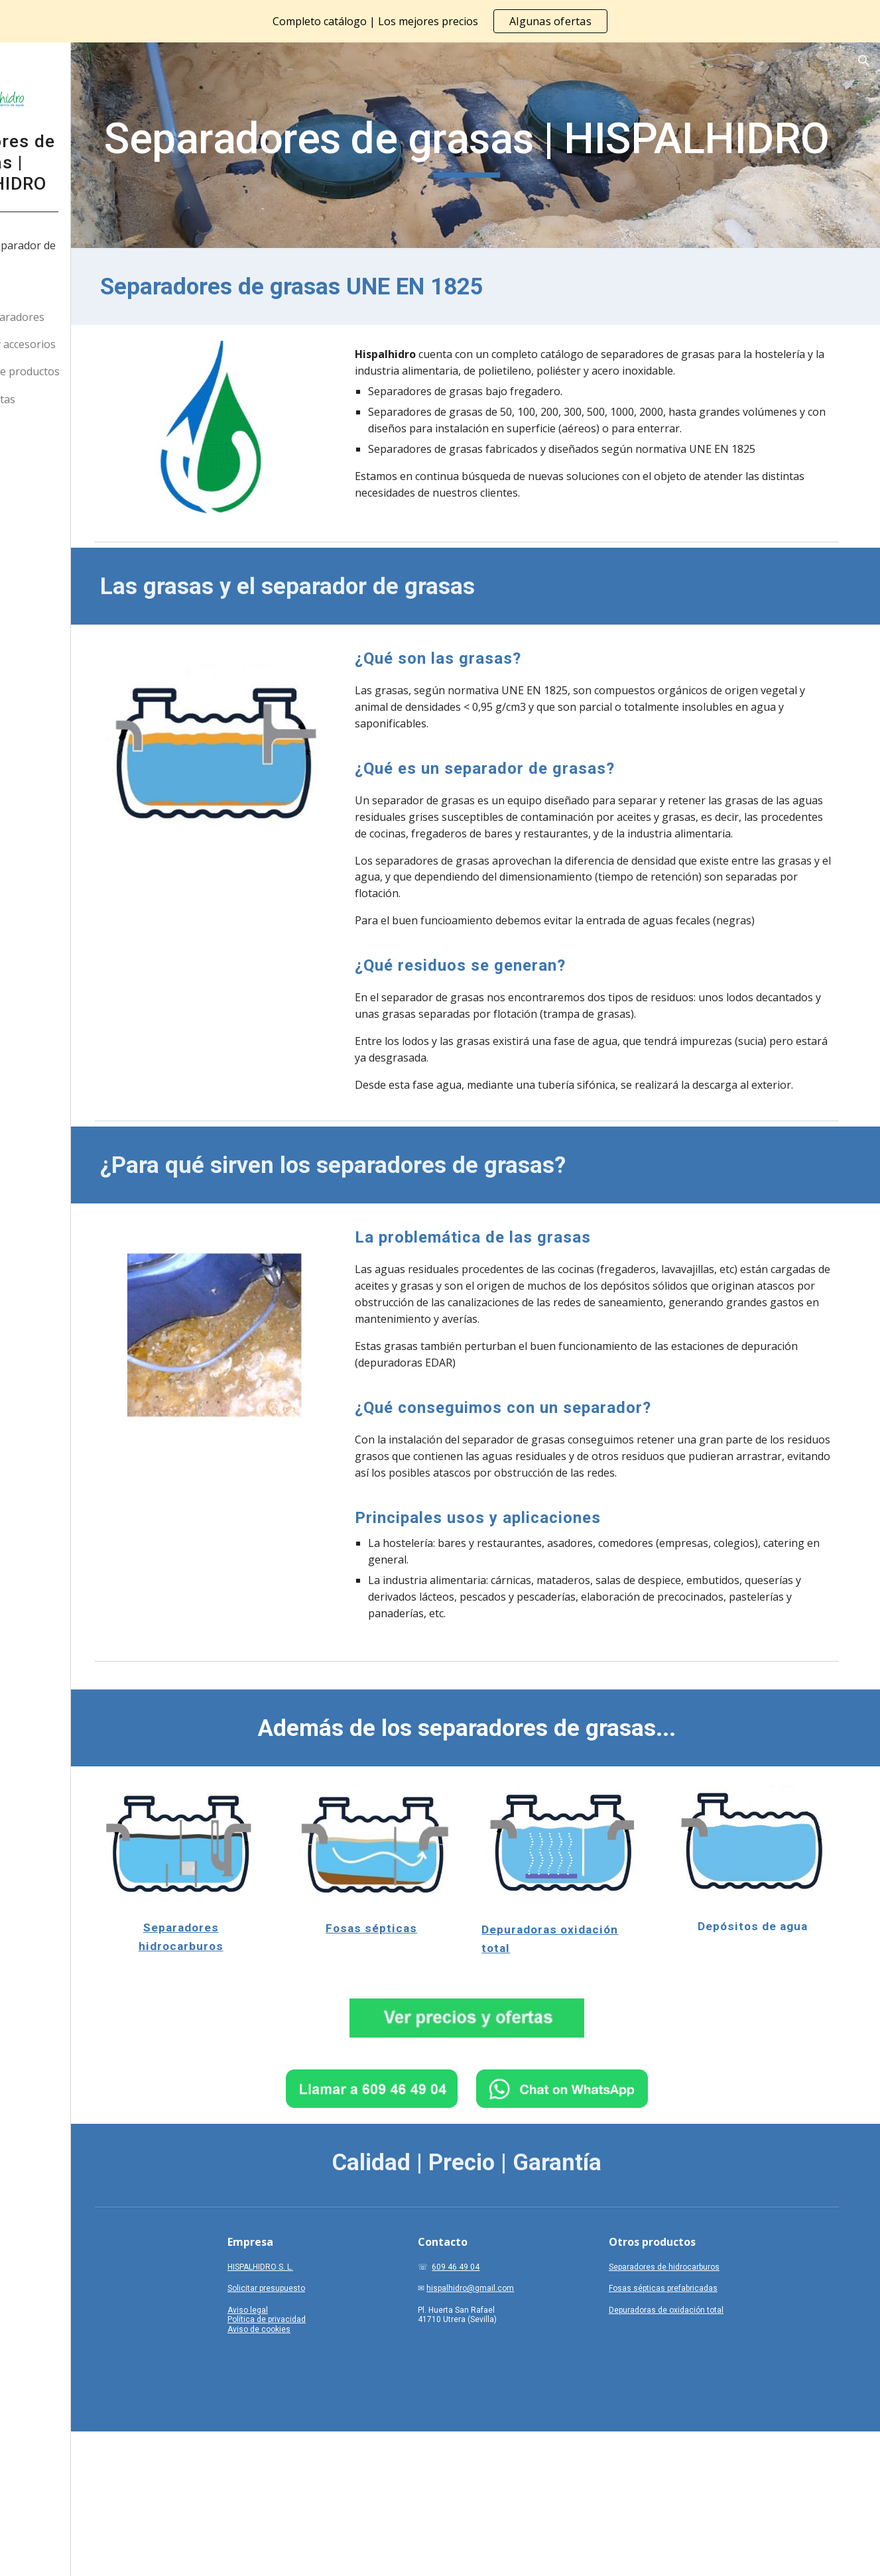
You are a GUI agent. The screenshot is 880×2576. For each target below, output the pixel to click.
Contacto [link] (49, 426)
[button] (864, 61)
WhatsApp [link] (52, 453)
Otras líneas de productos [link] (91, 371)
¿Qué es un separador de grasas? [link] (89, 253)
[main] (523, 145)
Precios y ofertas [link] (68, 399)
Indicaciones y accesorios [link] (89, 344)
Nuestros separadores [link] (83, 317)
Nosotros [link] (50, 289)
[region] (440, 21)
